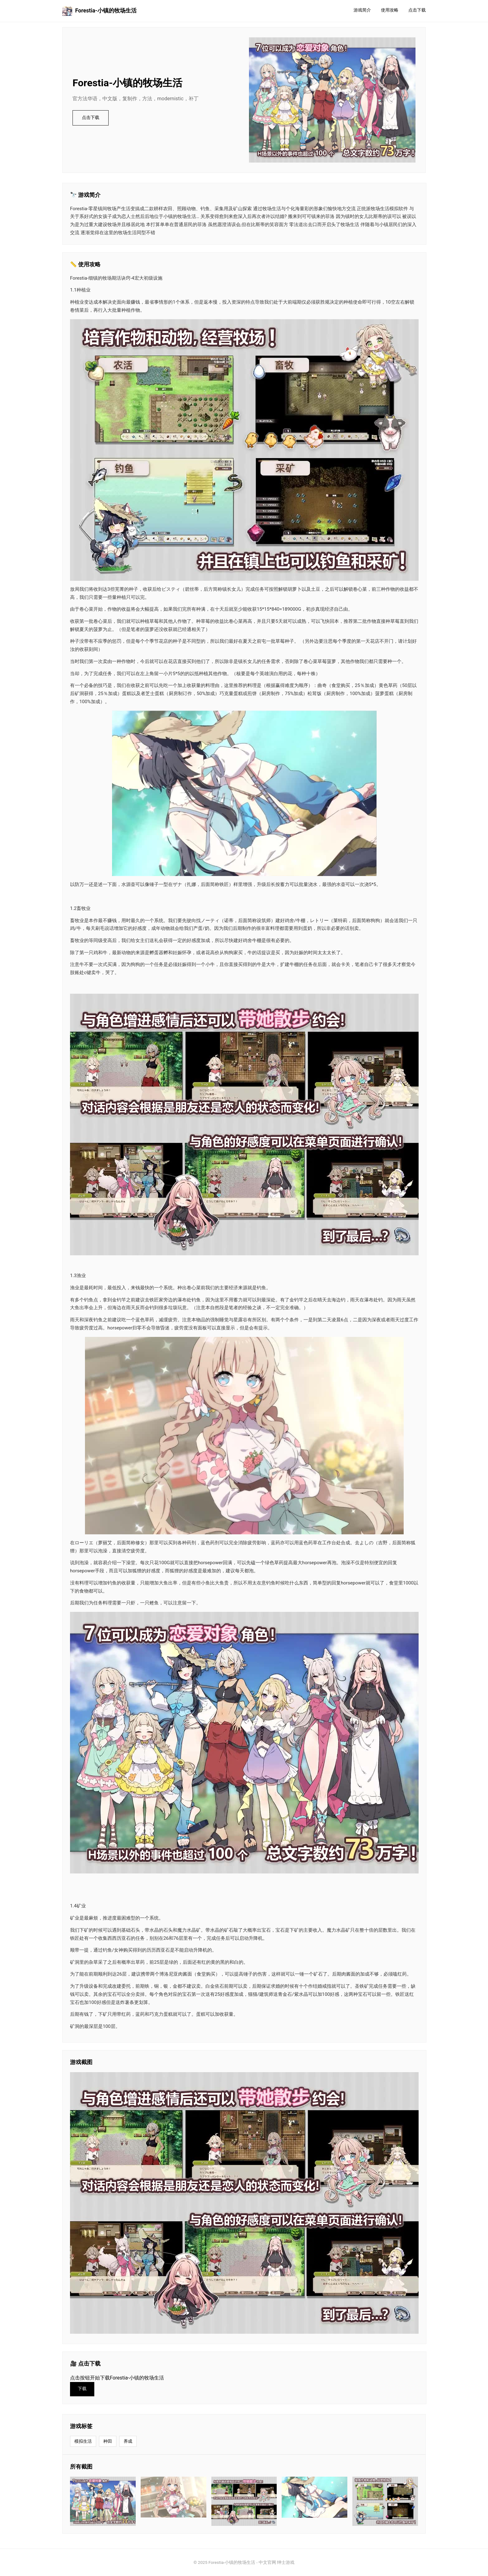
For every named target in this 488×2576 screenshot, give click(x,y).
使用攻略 (389, 10)
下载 (82, 2388)
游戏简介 (362, 10)
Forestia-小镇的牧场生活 (99, 11)
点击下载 (417, 10)
